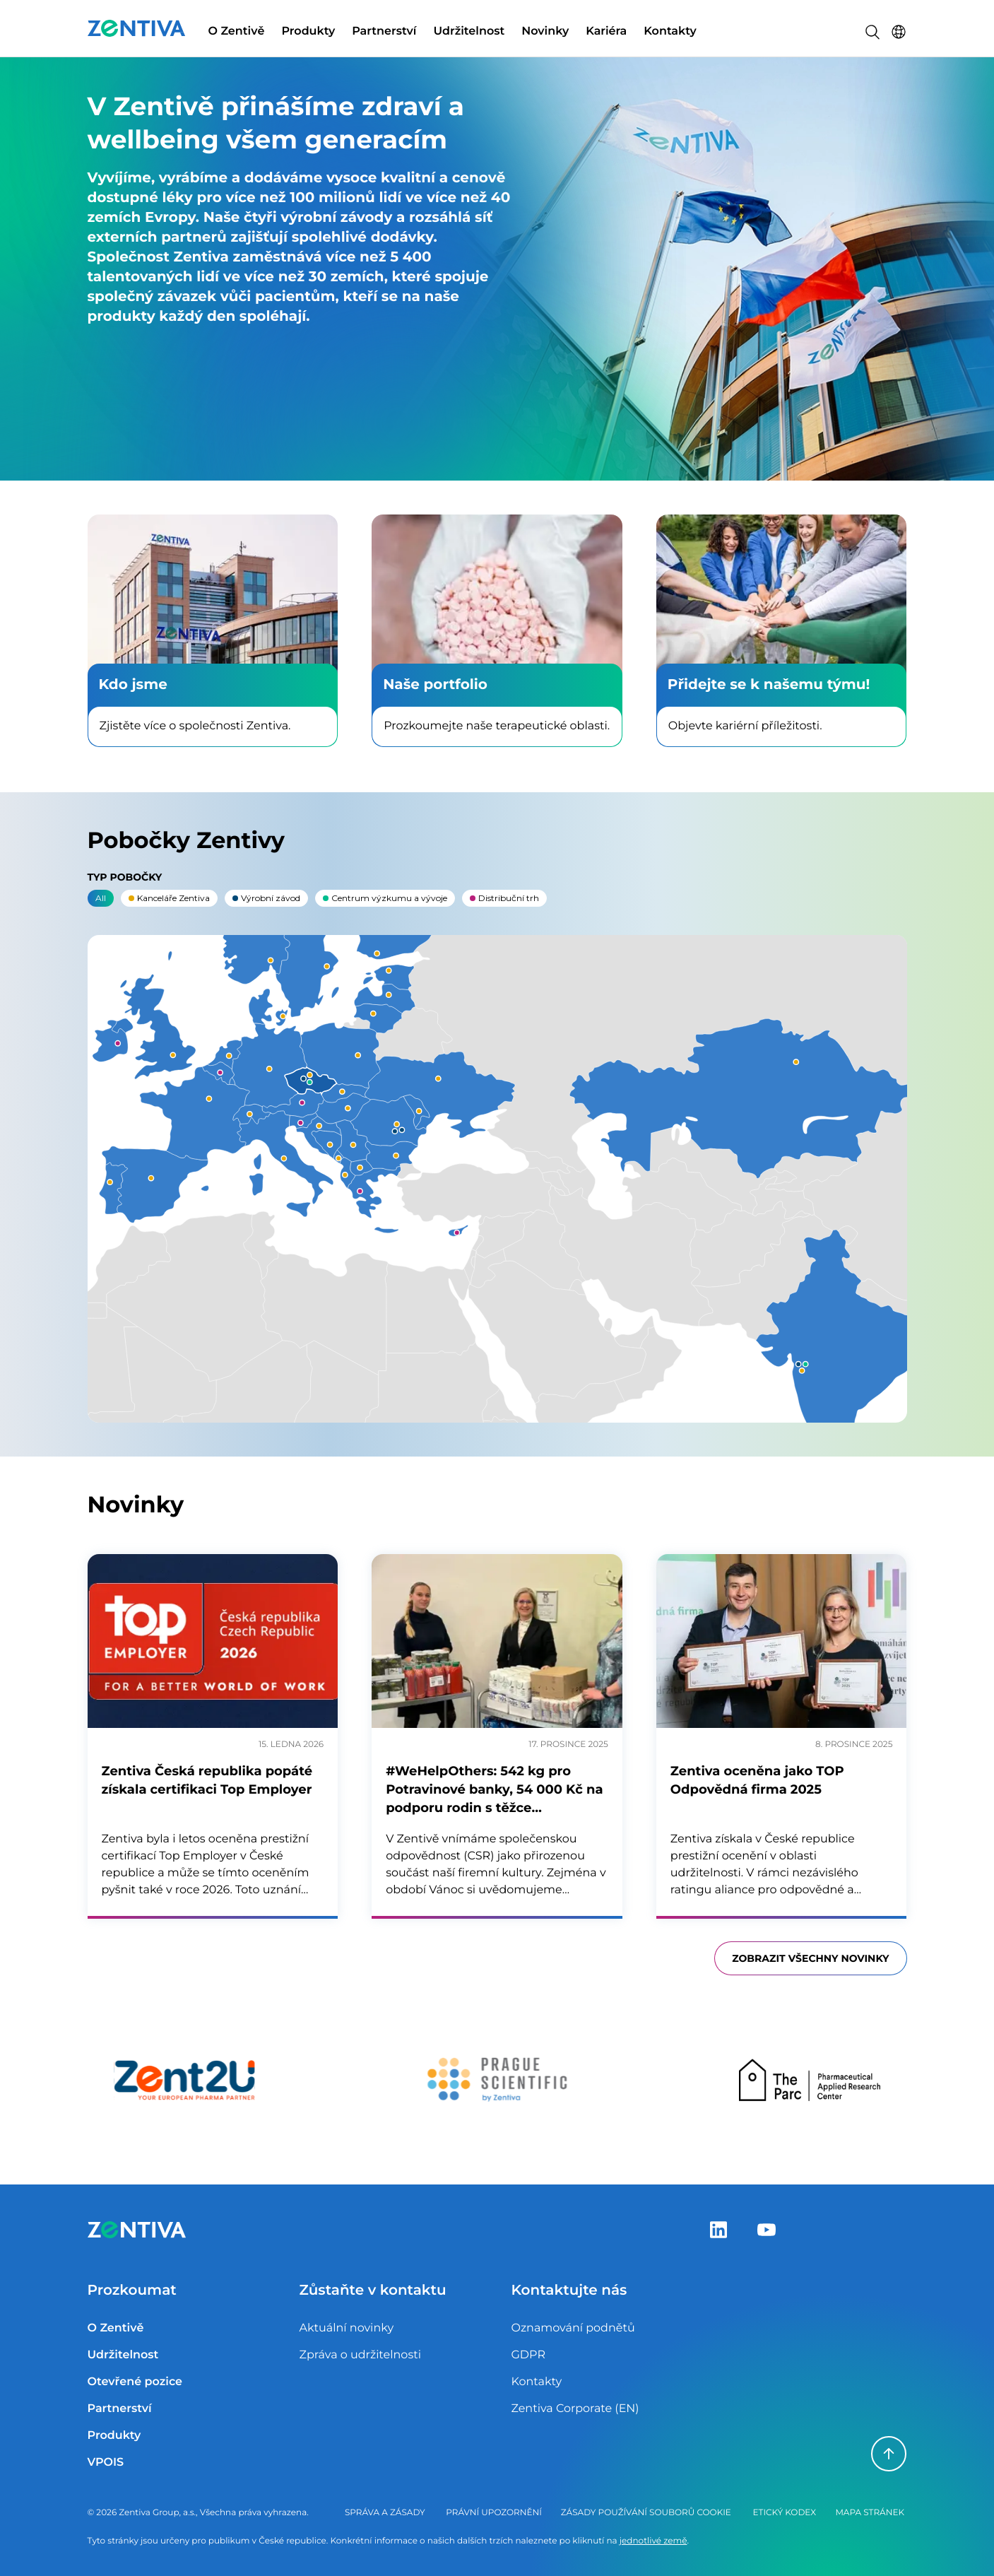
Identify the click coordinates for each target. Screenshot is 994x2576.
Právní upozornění (494, 2512)
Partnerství (384, 31)
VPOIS (106, 2462)
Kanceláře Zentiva (169, 898)
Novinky (545, 31)
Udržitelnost (468, 31)
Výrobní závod (266, 898)
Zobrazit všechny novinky (810, 1958)
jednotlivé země (653, 2541)
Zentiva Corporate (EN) (575, 2409)
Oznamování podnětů (572, 2328)
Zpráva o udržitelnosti (360, 2355)
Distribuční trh (504, 898)
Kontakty (670, 31)
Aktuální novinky (346, 2328)
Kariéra (606, 31)
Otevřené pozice (135, 2382)
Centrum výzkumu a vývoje (385, 898)
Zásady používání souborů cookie (646, 2512)
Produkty (308, 31)
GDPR (528, 2355)
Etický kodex (785, 2512)
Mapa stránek (869, 2512)
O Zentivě (236, 31)
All (100, 898)
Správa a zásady (385, 2512)
